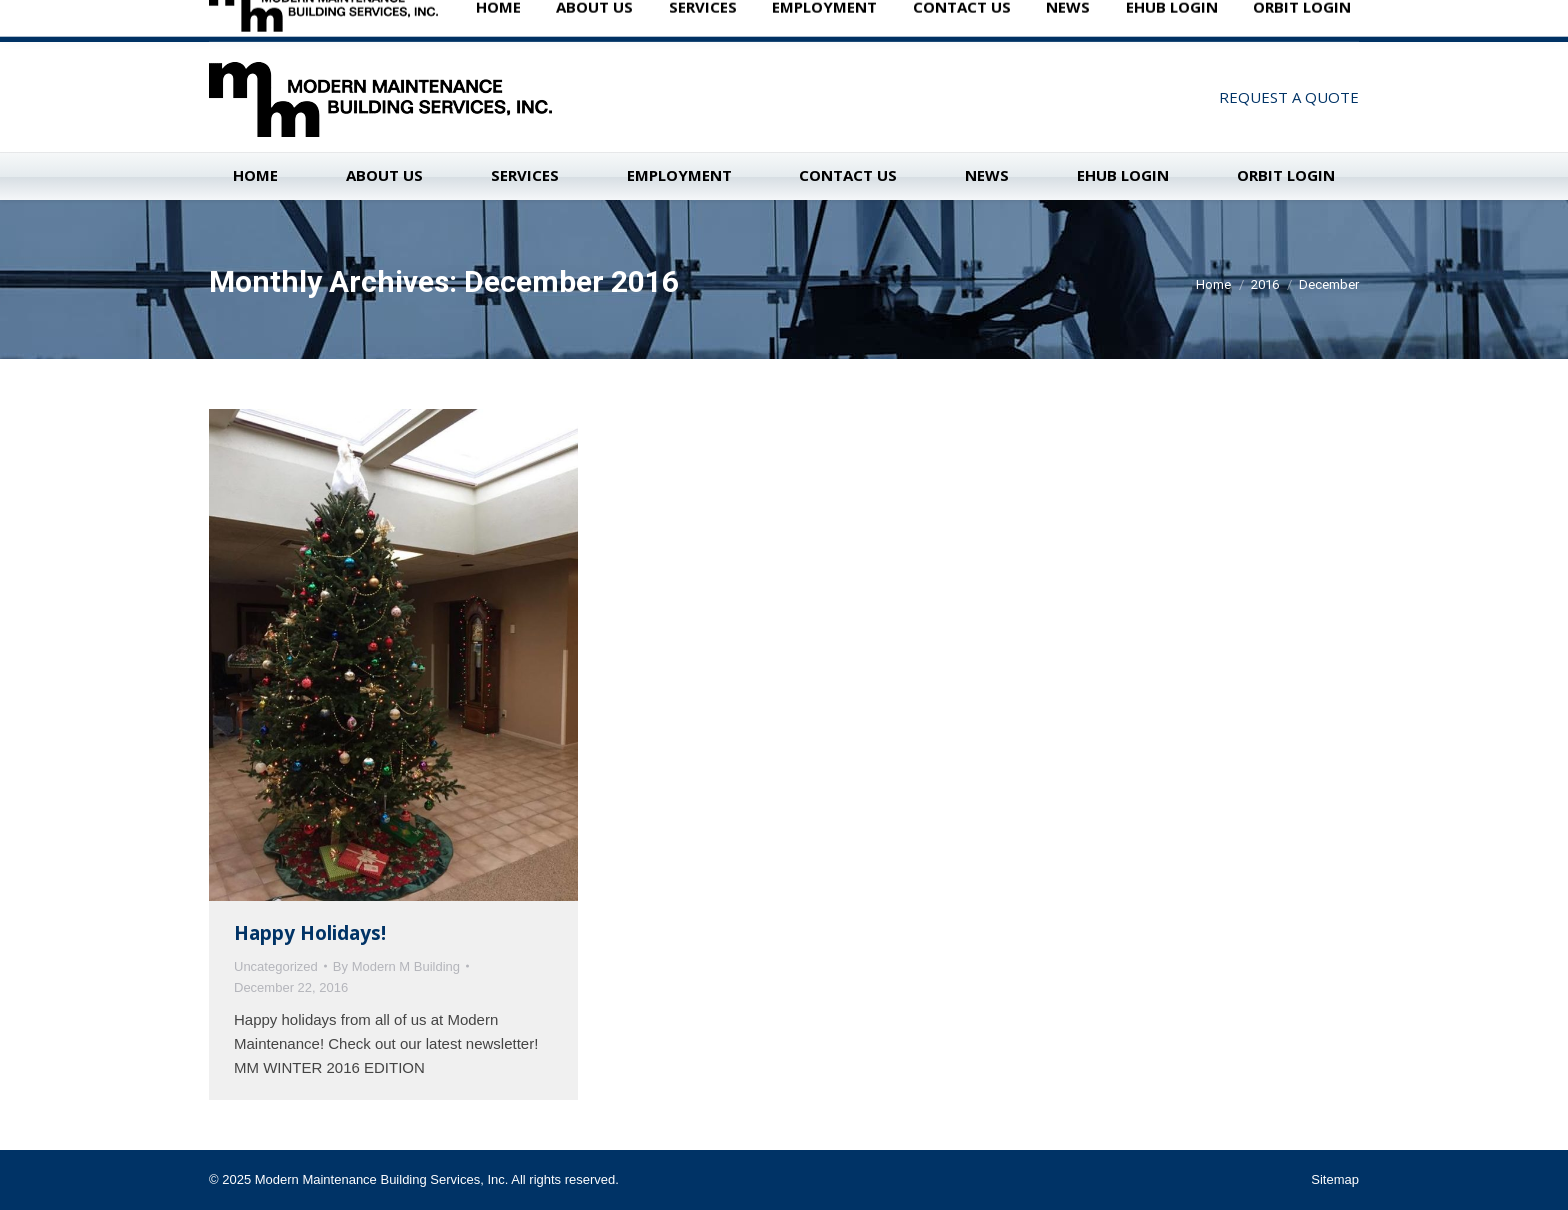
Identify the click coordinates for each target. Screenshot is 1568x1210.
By (396, 966)
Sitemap (1335, 1179)
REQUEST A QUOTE (1289, 97)
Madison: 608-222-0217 (510, 20)
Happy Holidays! (310, 933)
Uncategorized (276, 966)
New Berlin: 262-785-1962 (326, 20)
